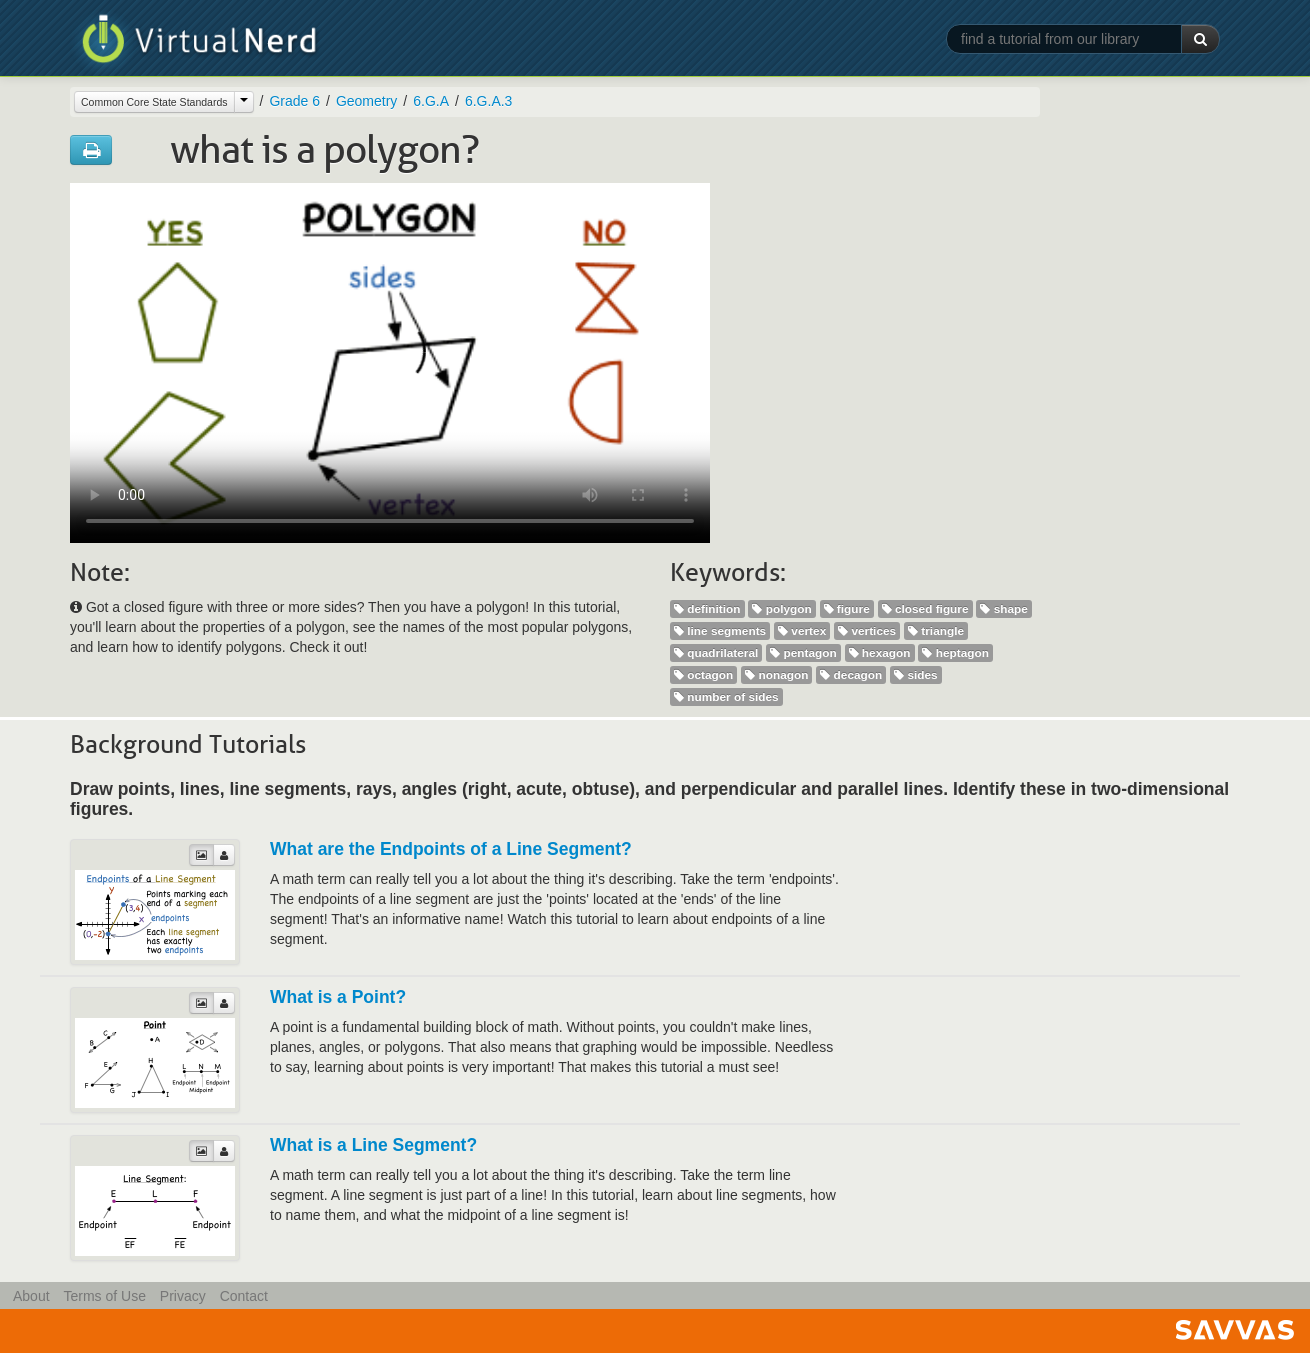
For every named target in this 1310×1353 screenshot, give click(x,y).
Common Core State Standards (154, 102)
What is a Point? (338, 997)
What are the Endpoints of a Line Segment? (451, 849)
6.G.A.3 (488, 101)
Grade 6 (294, 101)
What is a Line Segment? (373, 1145)
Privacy (183, 1296)
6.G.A (431, 101)
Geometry (366, 101)
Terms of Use (104, 1296)
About (31, 1296)
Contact (244, 1296)
